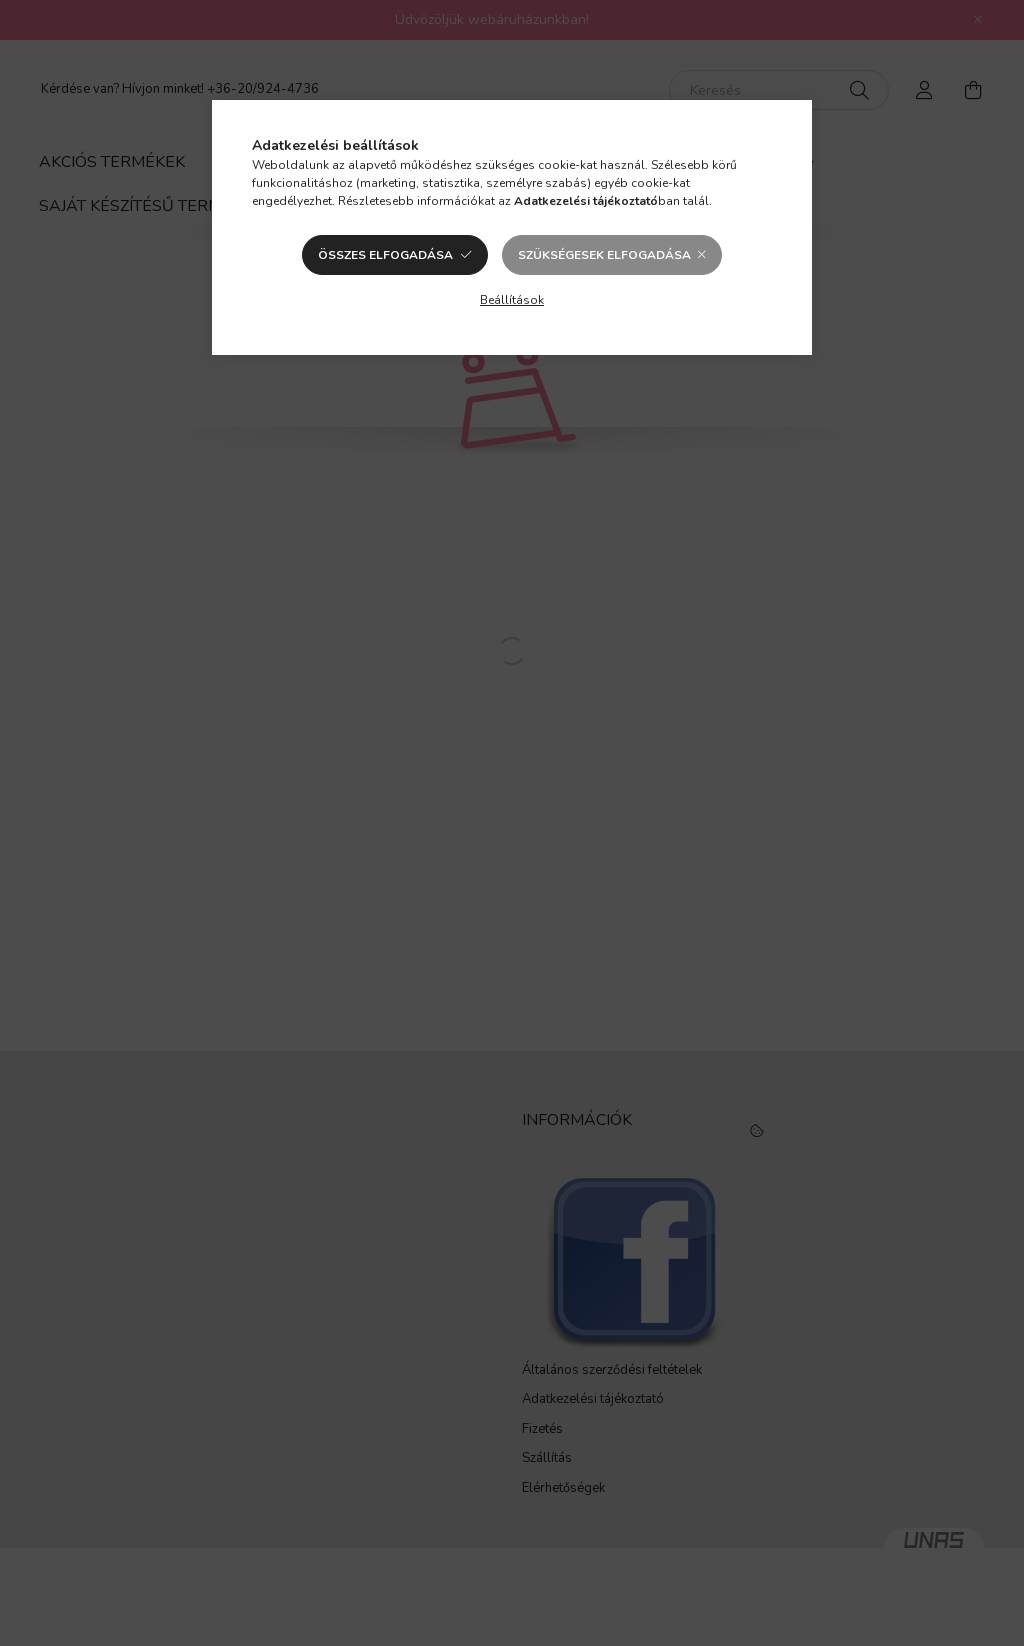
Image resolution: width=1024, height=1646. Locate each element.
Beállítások (512, 300)
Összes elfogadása (385, 255)
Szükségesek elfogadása (604, 255)
